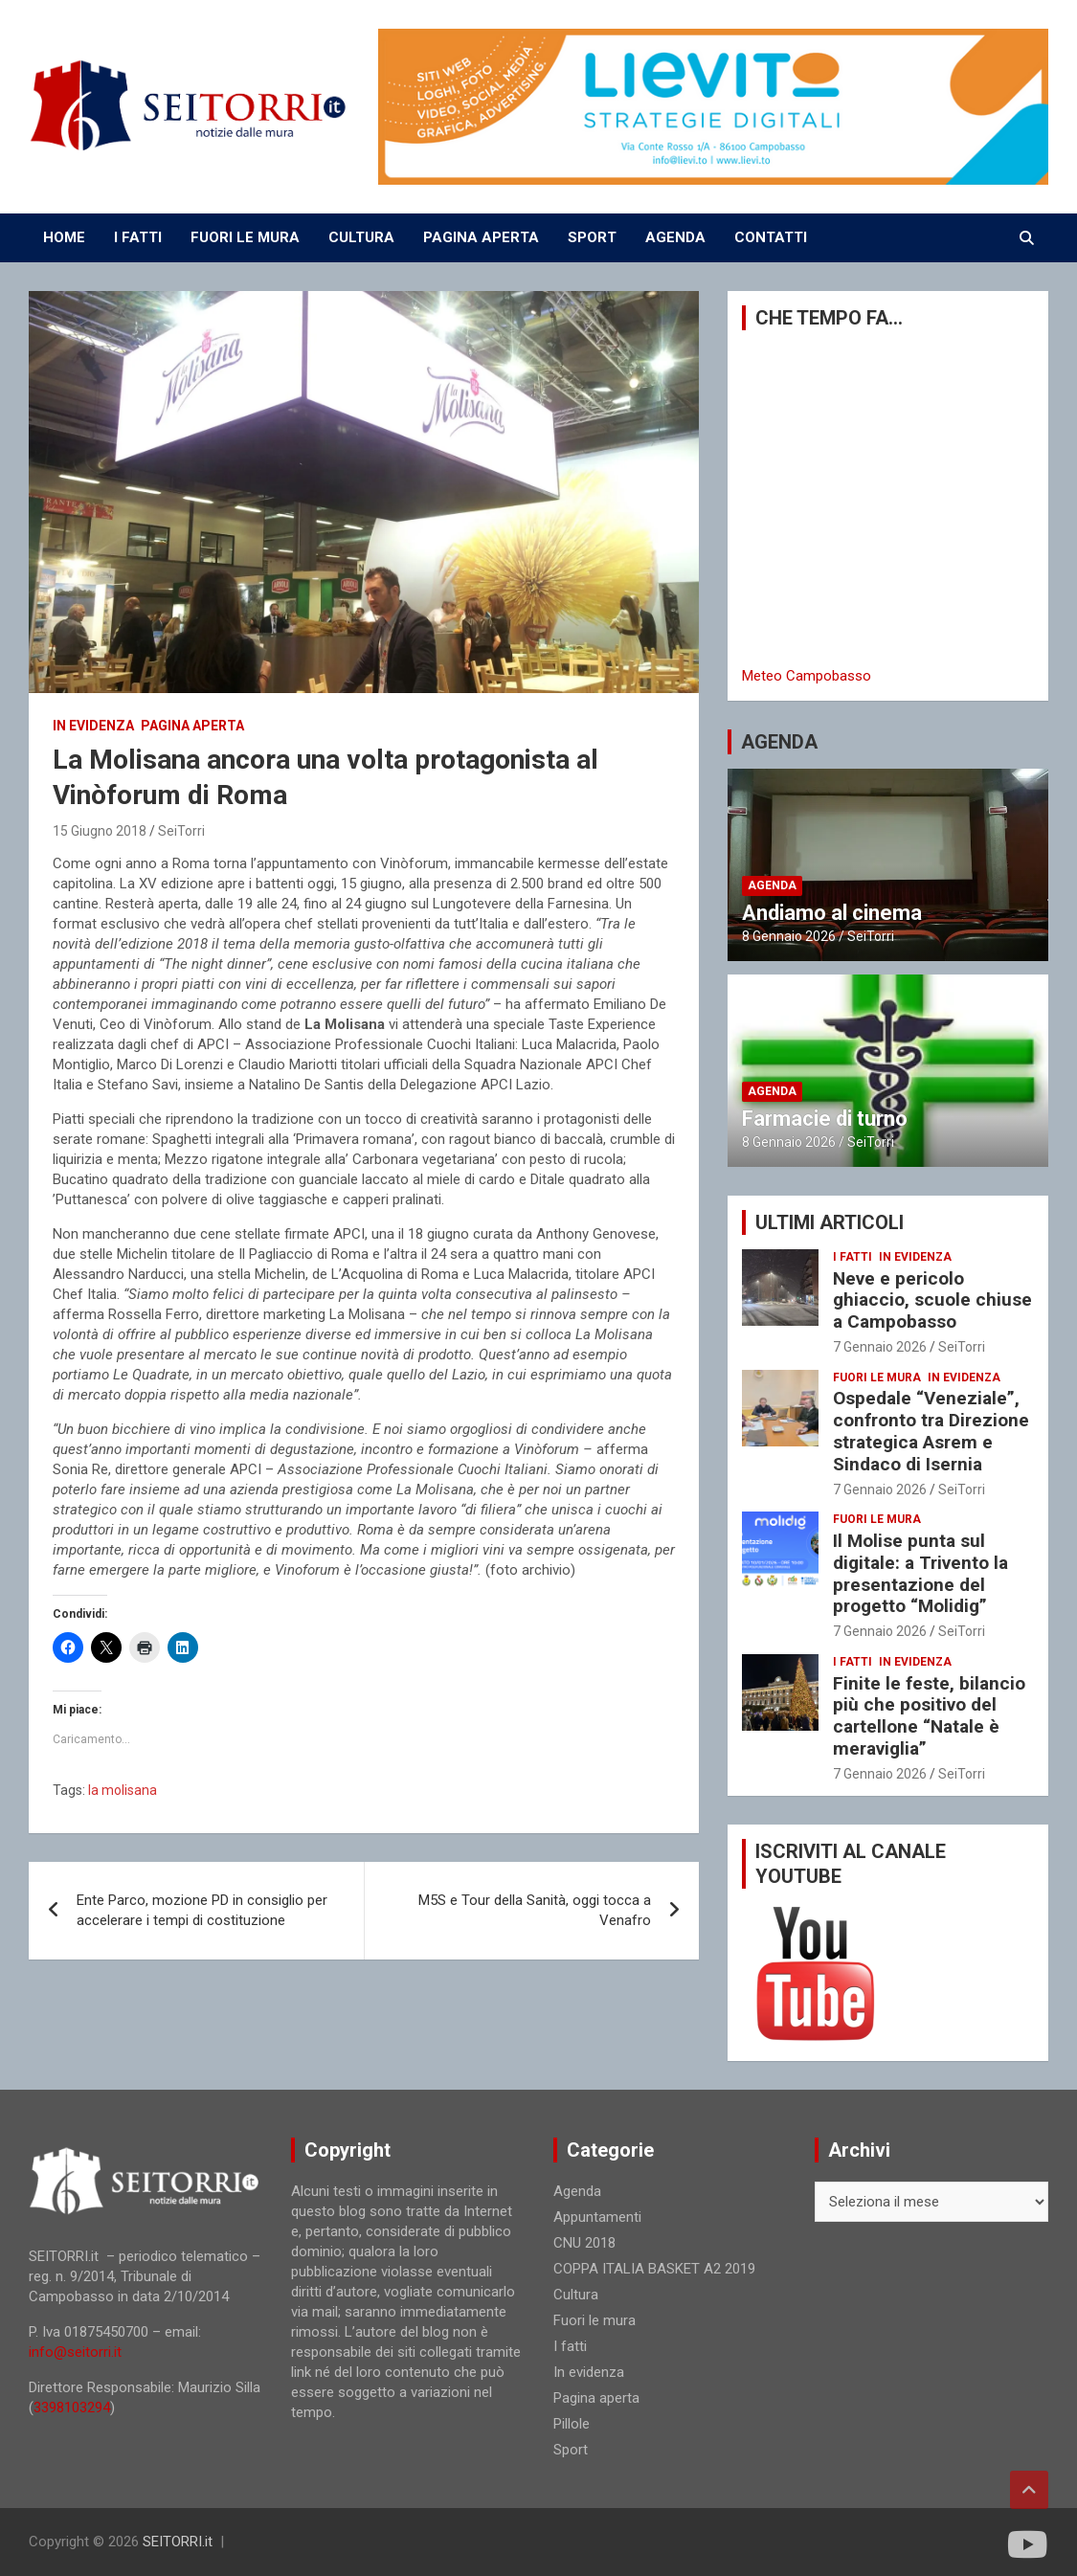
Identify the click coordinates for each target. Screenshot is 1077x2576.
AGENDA (675, 237)
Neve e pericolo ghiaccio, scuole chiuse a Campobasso (932, 1300)
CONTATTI (770, 237)
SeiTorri (181, 831)
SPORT (592, 237)
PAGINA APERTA (481, 237)
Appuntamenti (597, 2217)
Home (64, 237)
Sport (570, 2449)
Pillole (571, 2423)
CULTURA (361, 237)
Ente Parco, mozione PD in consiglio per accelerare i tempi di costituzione (202, 1910)
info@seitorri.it (75, 2352)
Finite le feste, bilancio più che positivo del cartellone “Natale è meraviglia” (929, 1715)
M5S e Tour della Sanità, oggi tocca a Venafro (534, 1910)
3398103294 (72, 2407)
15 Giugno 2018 (99, 831)
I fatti (852, 1257)
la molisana (122, 1790)
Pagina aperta (192, 725)
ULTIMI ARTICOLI (829, 1222)
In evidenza (93, 725)
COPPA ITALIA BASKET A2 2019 (654, 2268)
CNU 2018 (584, 2242)
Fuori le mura (877, 1377)
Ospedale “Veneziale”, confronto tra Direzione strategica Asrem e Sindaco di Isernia (931, 1430)
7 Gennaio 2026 (880, 1347)
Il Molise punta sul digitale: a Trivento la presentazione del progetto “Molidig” (920, 1573)
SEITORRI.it (178, 2541)
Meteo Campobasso (806, 675)
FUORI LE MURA (245, 237)
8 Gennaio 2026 (789, 936)
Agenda (772, 885)
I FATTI (138, 237)
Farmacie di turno (825, 1119)
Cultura (575, 2294)
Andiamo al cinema (832, 913)
